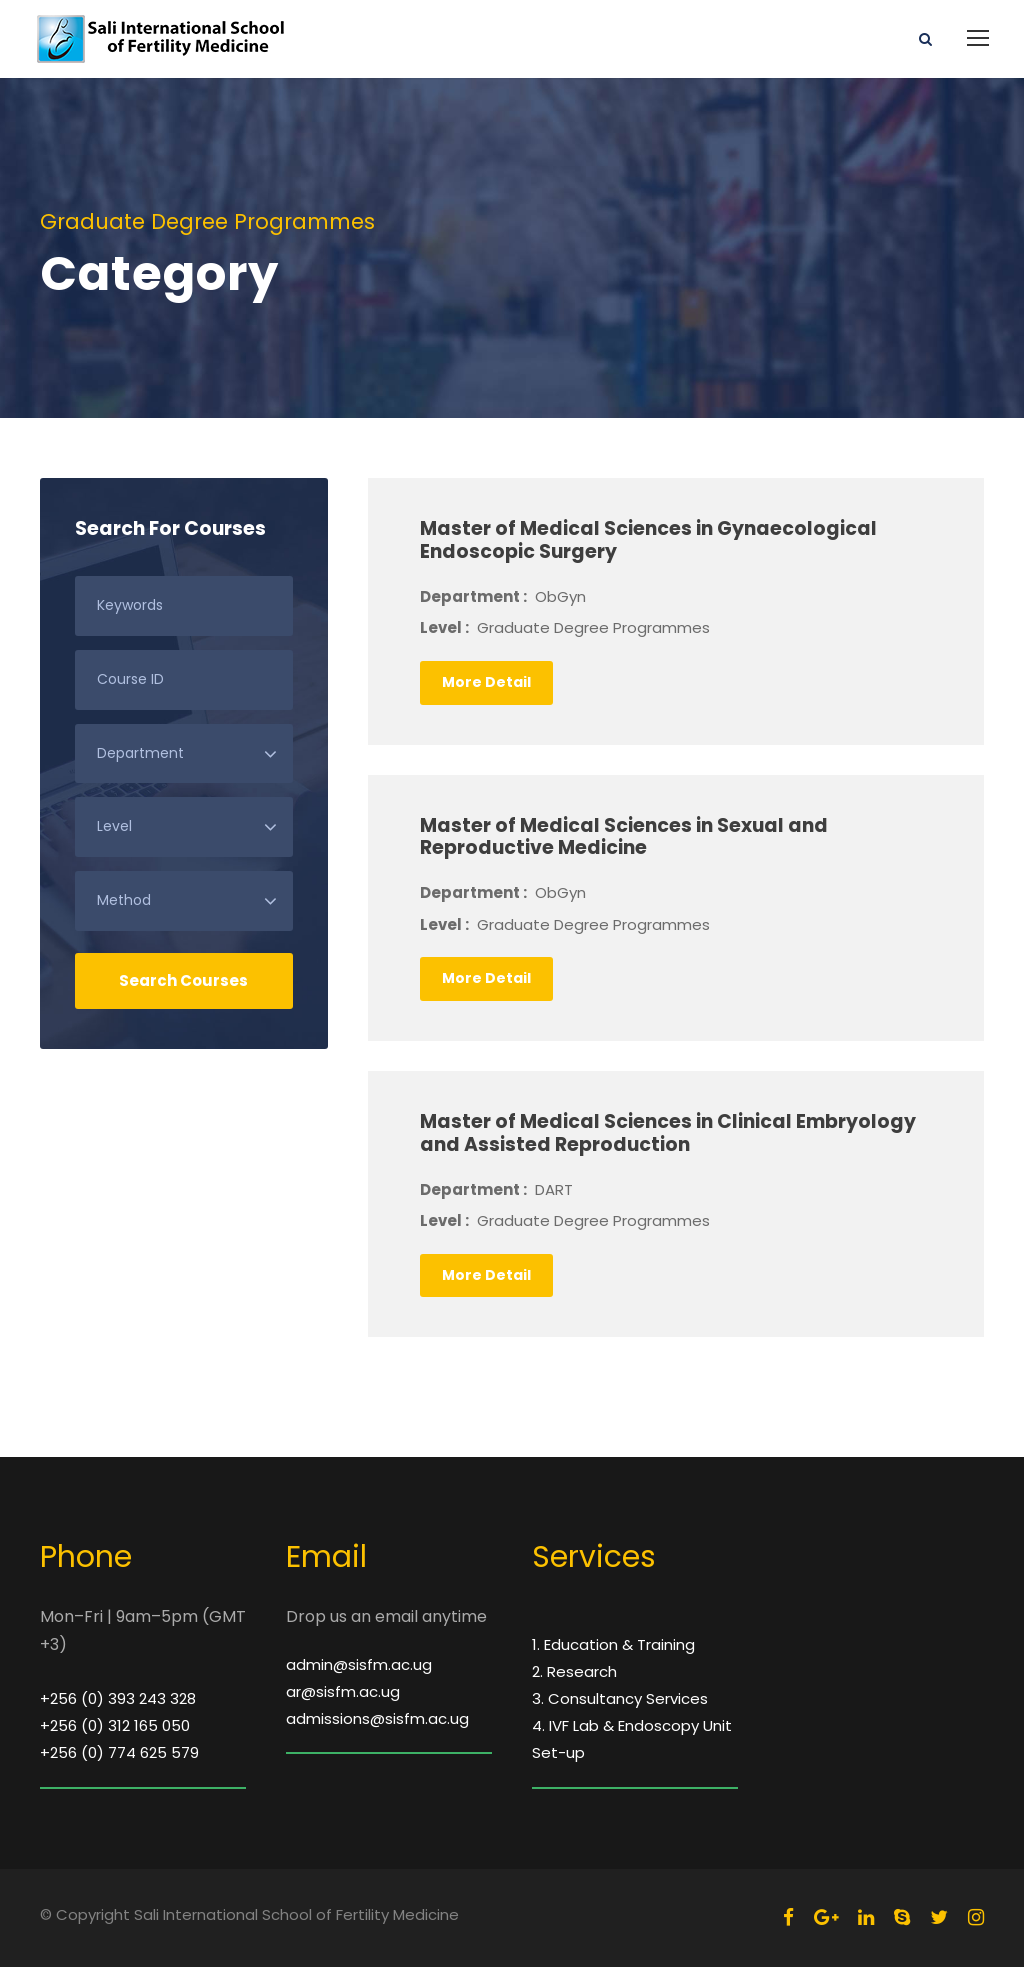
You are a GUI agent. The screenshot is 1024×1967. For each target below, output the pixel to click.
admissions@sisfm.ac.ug (377, 1718)
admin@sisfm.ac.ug (359, 1664)
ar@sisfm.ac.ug (343, 1691)
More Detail (486, 682)
